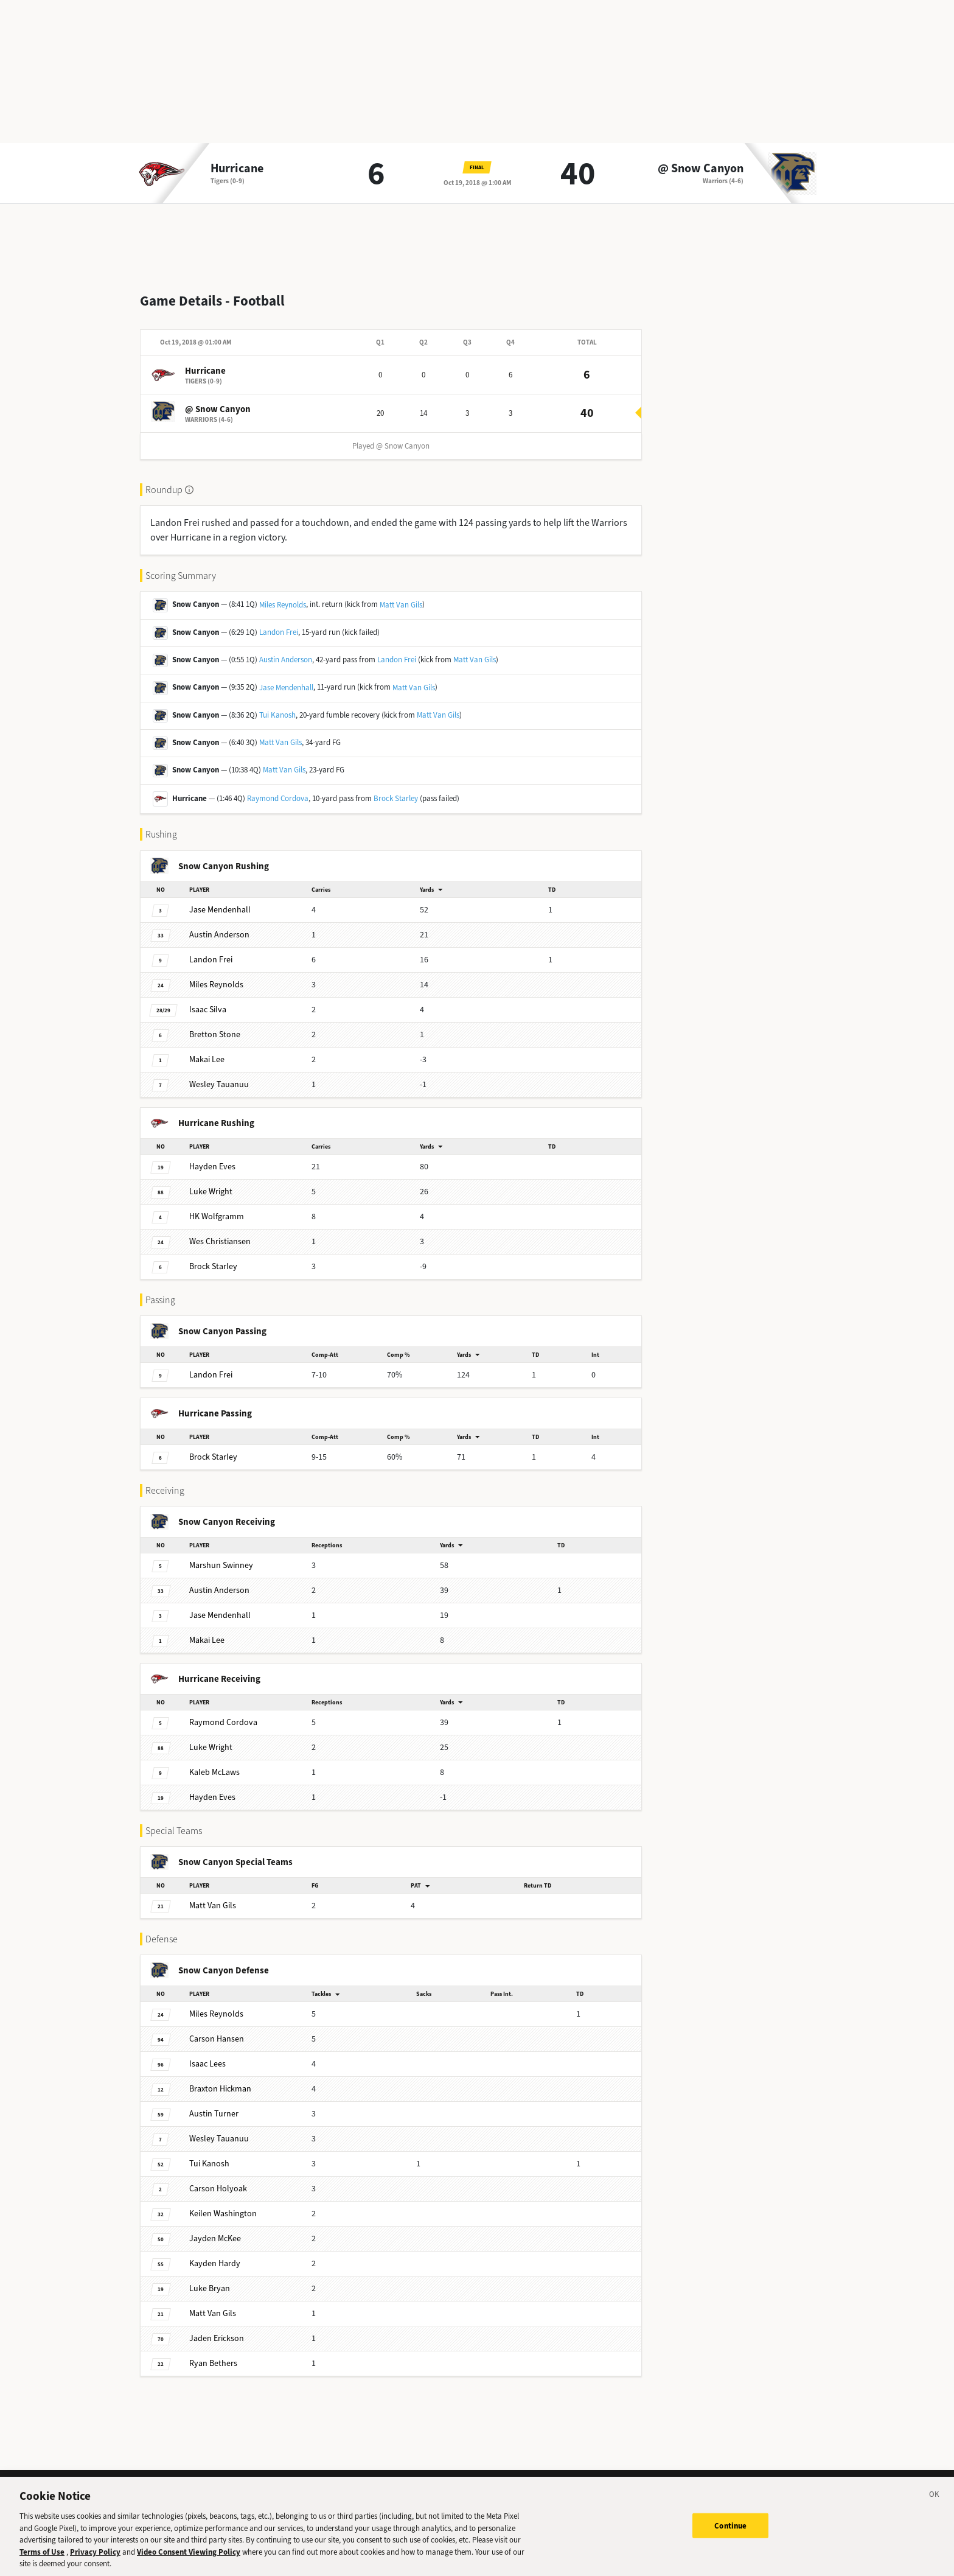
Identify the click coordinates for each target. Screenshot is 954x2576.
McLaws (214, 1762)
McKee (215, 2229)
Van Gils (212, 1896)
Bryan (209, 2278)
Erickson (216, 2328)
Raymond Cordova (277, 788)
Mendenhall (220, 900)
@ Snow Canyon (700, 169)
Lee (207, 1049)
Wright (210, 1182)
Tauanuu (219, 1074)
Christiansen (220, 1231)
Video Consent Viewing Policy (188, 2560)
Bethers (213, 2353)
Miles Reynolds (282, 595)
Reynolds (216, 975)
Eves (212, 1157)
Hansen (216, 2029)
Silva (207, 1000)
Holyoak (218, 2179)
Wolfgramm (216, 1207)
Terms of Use (41, 2560)
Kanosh (209, 2154)
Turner (213, 2104)
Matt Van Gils (401, 595)
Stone (214, 1025)
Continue (730, 2533)
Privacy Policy (95, 2560)
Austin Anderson (285, 650)
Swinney (221, 1555)
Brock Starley (396, 788)
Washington (223, 2204)
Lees (207, 2054)
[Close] (934, 2504)
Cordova (223, 1712)
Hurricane (237, 169)
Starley (213, 1256)
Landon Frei (278, 622)
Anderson (219, 925)
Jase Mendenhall (286, 678)
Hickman (220, 2079)
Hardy (214, 2253)
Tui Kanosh (277, 705)
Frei (210, 950)
